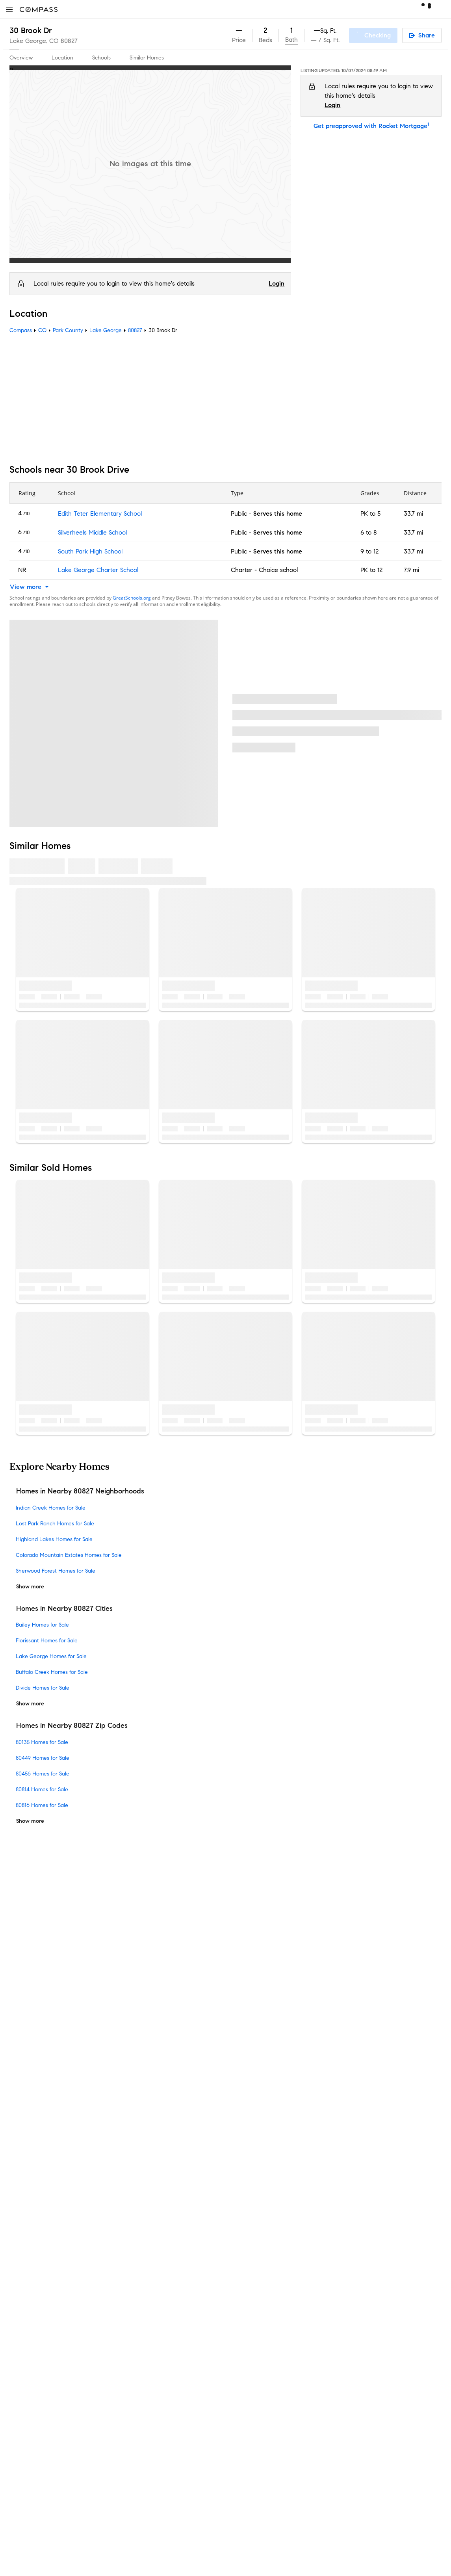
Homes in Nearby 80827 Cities (64, 1608)
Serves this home (277, 513)
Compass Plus (139, 2163)
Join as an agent (32, 2075)
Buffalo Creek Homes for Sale (52, 1672)
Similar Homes (147, 57)
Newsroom (24, 2126)
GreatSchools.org (132, 597)
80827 (69, 41)
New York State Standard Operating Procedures (288, 2308)
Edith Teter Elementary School (100, 513)
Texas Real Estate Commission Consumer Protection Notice (302, 2286)
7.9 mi (411, 570)
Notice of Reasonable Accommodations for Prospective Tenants (308, 2315)
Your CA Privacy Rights (292, 2111)
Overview (21, 57)
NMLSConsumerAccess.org (362, 2344)
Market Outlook (141, 2075)
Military (129, 2252)
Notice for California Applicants (302, 2101)
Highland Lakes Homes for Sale (54, 1539)
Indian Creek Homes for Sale (50, 1507)
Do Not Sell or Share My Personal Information (293, 2082)
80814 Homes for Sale (42, 1789)
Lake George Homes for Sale (51, 1656)
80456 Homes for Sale (42, 1773)
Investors (21, 2063)
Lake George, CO (34, 41)
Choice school (278, 570)
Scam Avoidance (275, 2092)
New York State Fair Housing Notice (274, 2300)
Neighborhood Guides (150, 2201)
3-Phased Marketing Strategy (160, 2063)
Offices (19, 2113)
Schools (101, 57)
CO (42, 330)
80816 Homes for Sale (42, 1805)
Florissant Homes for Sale (47, 1640)
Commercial (136, 2227)
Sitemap (131, 2302)
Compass (20, 330)
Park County (68, 330)
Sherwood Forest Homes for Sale (55, 1571)
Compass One (140, 2088)
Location (62, 57)
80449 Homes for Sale (42, 1758)
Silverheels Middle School (92, 532)
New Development (145, 2214)
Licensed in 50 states (260, 2352)
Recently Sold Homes (149, 2290)
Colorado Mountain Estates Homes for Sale (69, 1555)
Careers (20, 2088)
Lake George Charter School (98, 570)
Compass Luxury (143, 2113)
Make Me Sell (138, 2100)
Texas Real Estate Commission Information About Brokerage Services (314, 2279)
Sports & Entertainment (152, 2239)
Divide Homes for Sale (42, 1688)
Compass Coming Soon (152, 2050)
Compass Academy (147, 2151)
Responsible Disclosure (332, 2092)
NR (22, 570)
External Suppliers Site (150, 2277)
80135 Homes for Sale (42, 1742)
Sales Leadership (33, 2050)
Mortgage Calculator (148, 2138)
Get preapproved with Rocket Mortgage (371, 126)
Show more (30, 1586)
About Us (22, 2025)
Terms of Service (382, 2082)
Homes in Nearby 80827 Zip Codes (72, 1725)
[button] (9, 9)
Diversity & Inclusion (147, 2189)
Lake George (105, 330)
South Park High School (90, 551)
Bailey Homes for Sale (42, 1624)
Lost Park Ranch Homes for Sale (55, 1523)
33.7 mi (413, 513)
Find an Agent (139, 2126)
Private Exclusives (144, 2037)
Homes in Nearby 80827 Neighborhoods (80, 1491)
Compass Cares (141, 2176)
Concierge (134, 2025)
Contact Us (25, 2100)
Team (17, 2037)
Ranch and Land (143, 2264)
